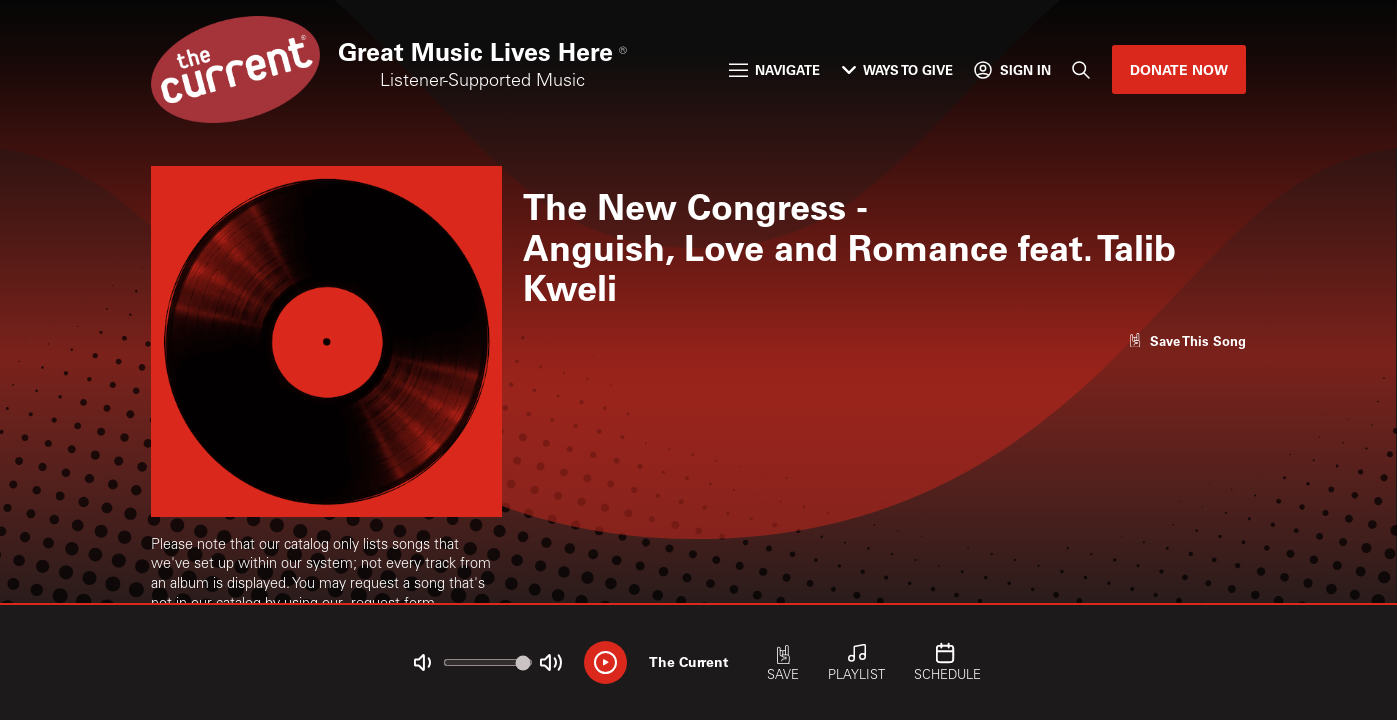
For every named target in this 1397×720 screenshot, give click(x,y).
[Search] (1081, 69)
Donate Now (1179, 69)
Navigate (774, 69)
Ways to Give (897, 69)
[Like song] (1187, 340)
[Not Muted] (422, 662)
